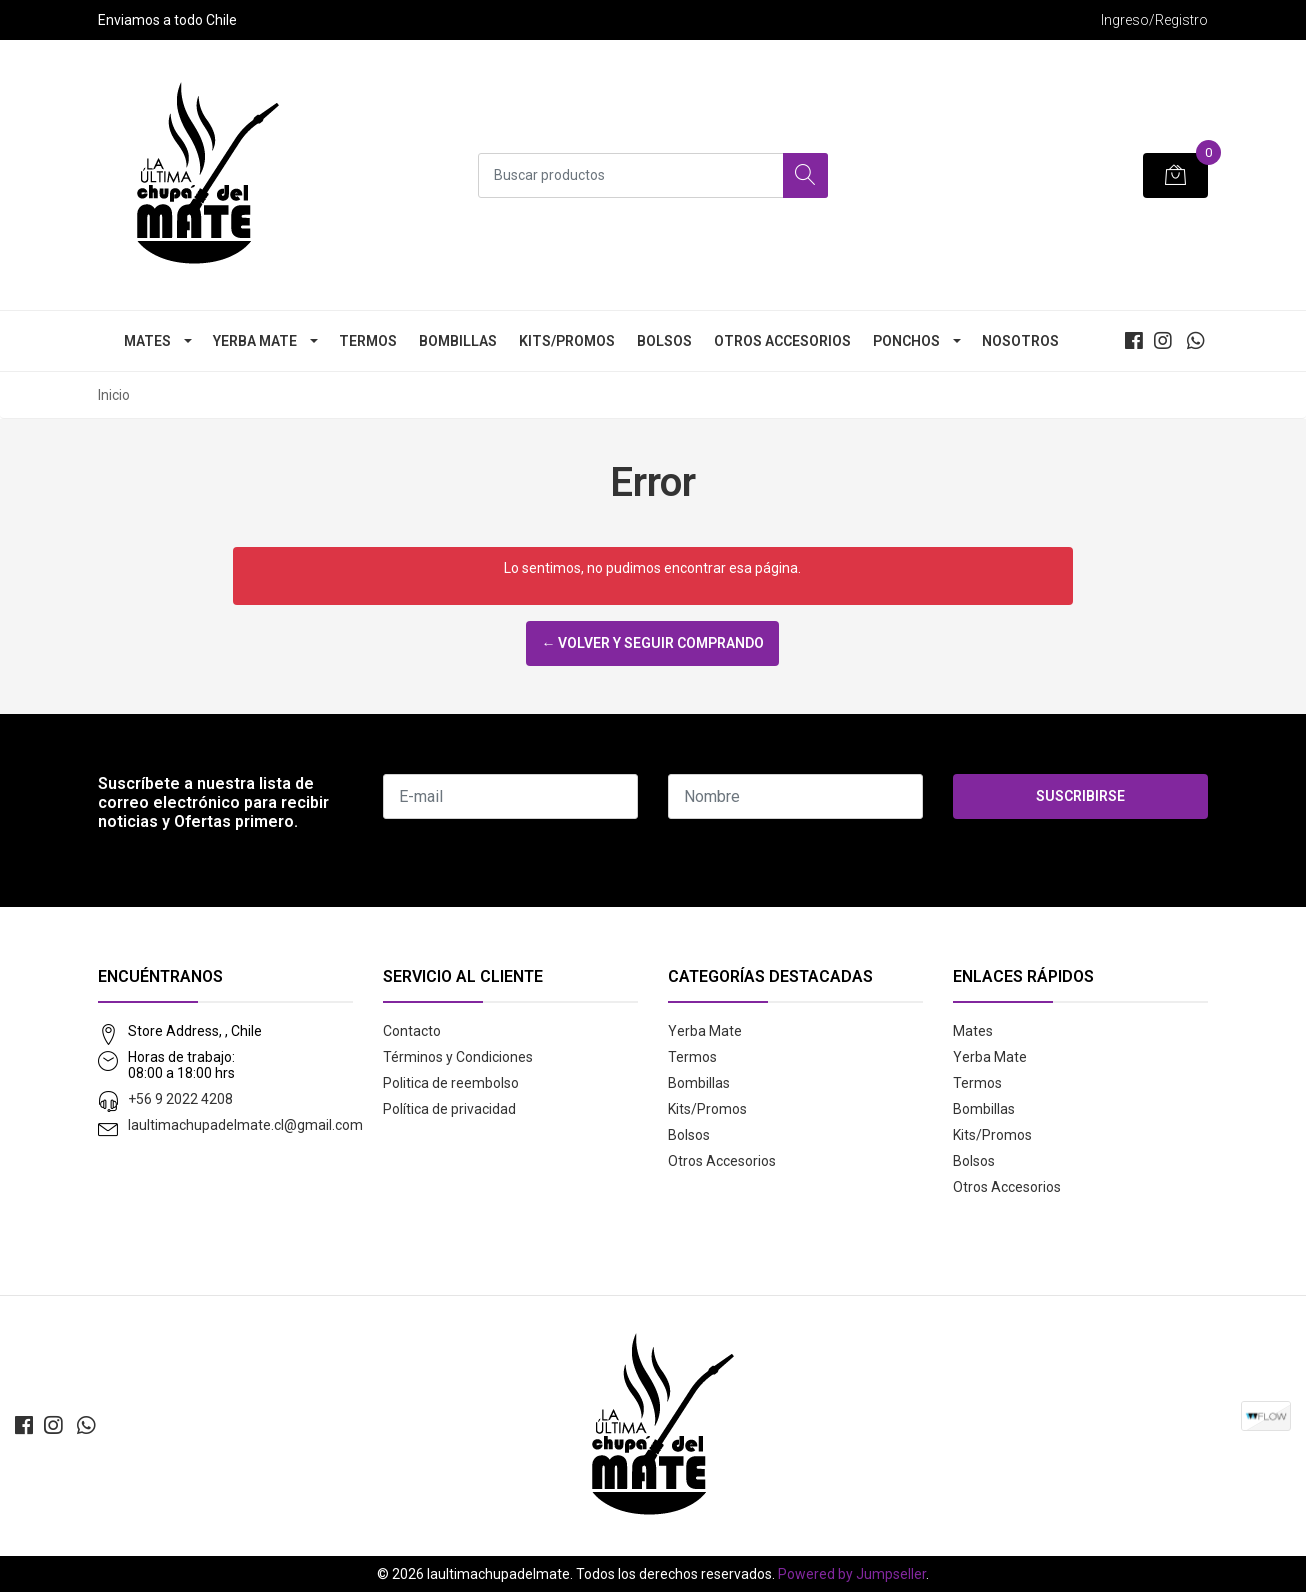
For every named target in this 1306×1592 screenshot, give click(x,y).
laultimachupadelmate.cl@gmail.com (245, 1125)
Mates (147, 341)
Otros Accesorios (782, 341)
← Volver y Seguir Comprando (652, 643)
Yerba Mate (255, 341)
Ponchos (906, 341)
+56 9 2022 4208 (180, 1099)
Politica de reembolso (451, 1083)
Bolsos (664, 341)
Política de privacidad (449, 1109)
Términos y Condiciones (458, 1057)
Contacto (412, 1031)
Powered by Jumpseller (852, 1574)
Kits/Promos (567, 341)
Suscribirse (1080, 796)
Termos (368, 341)
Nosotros (1020, 341)
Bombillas (458, 341)
